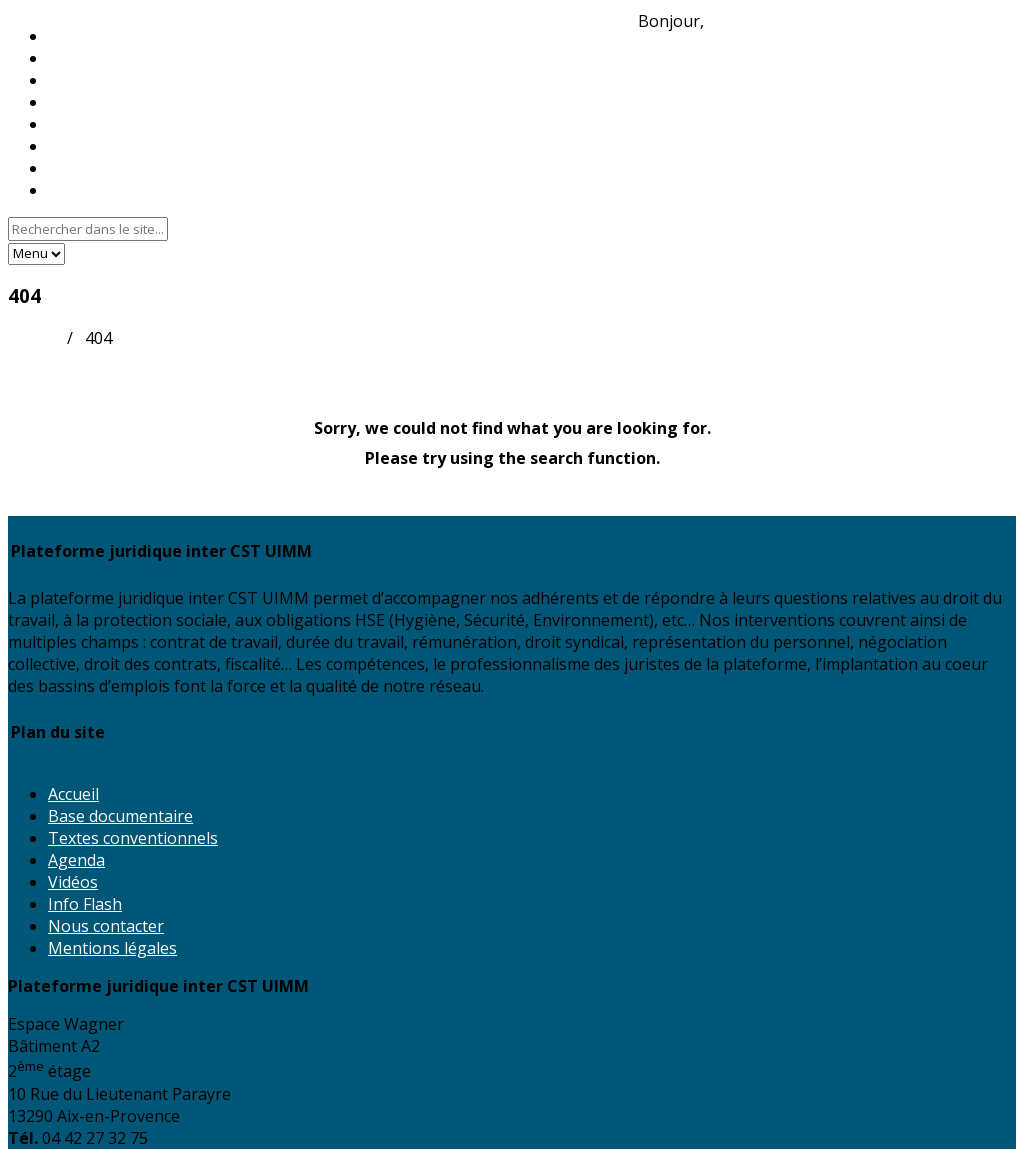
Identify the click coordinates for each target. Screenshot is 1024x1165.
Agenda (76, 860)
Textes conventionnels (133, 838)
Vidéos (73, 882)
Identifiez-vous (763, 21)
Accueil (33, 338)
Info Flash (85, 904)
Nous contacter (106, 190)
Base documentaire (120, 816)
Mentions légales (112, 948)
